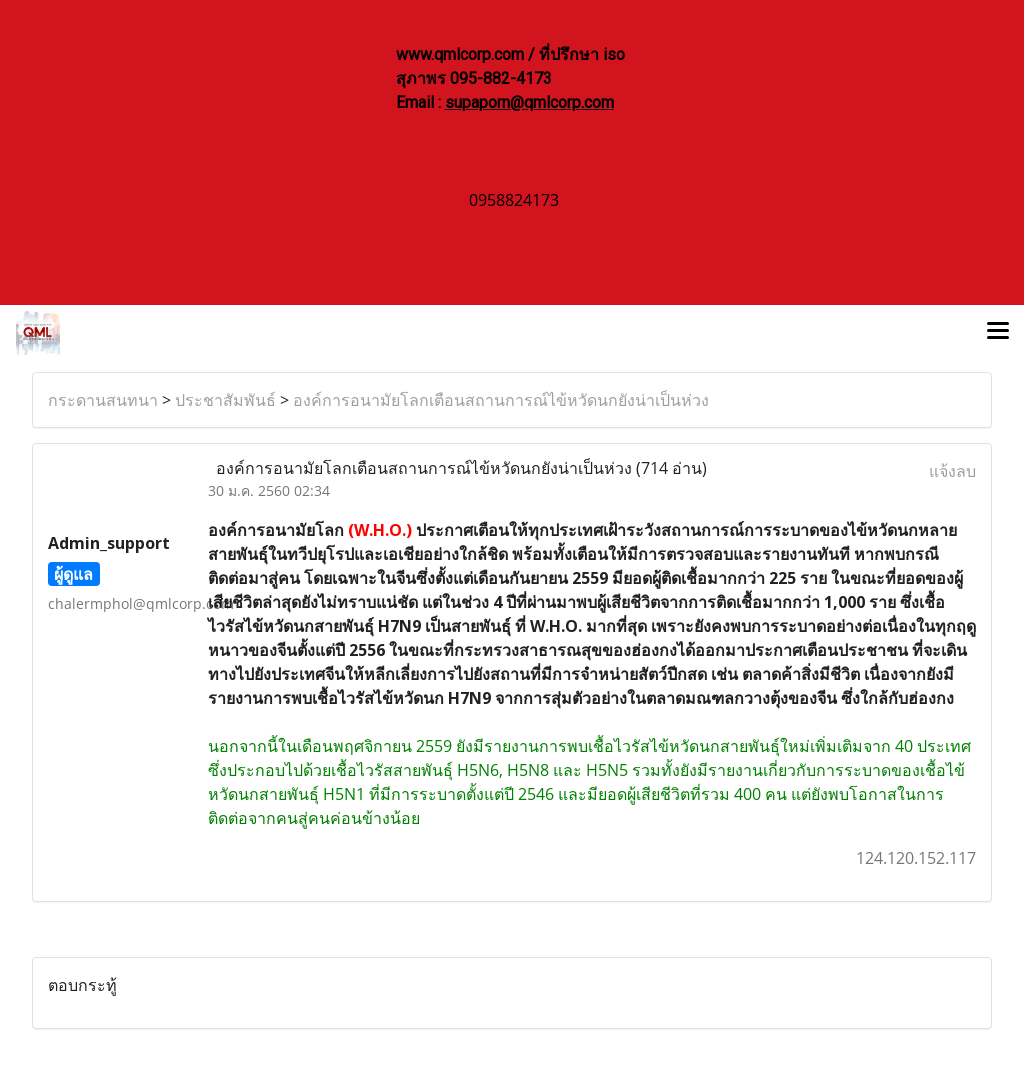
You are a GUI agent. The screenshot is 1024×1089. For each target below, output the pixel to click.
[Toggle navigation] (998, 333)
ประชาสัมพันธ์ (225, 400)
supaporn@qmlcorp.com (529, 102)
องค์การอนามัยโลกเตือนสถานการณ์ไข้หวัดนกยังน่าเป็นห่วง (501, 400)
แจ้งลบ (952, 471)
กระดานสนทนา (103, 400)
